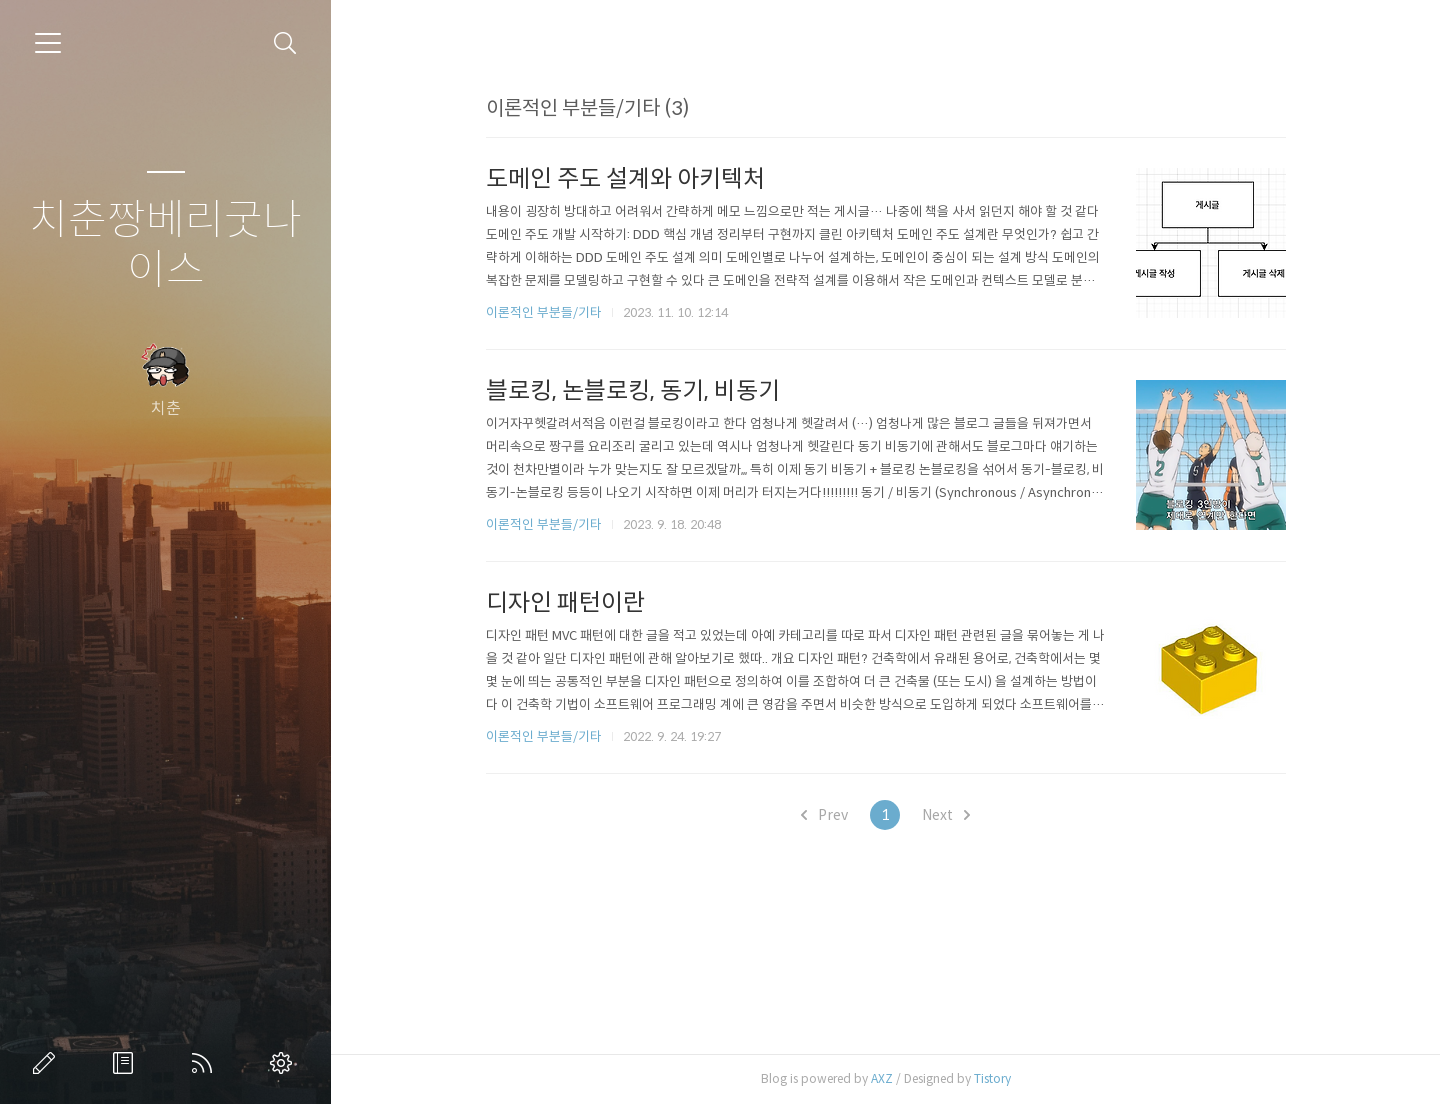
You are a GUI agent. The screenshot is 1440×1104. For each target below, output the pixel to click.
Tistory (992, 1078)
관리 (285, 1063)
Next (946, 815)
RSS (206, 1063)
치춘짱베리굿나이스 (165, 245)
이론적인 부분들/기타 (544, 312)
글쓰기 (48, 1063)
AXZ (882, 1078)
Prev (824, 815)
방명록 (127, 1063)
